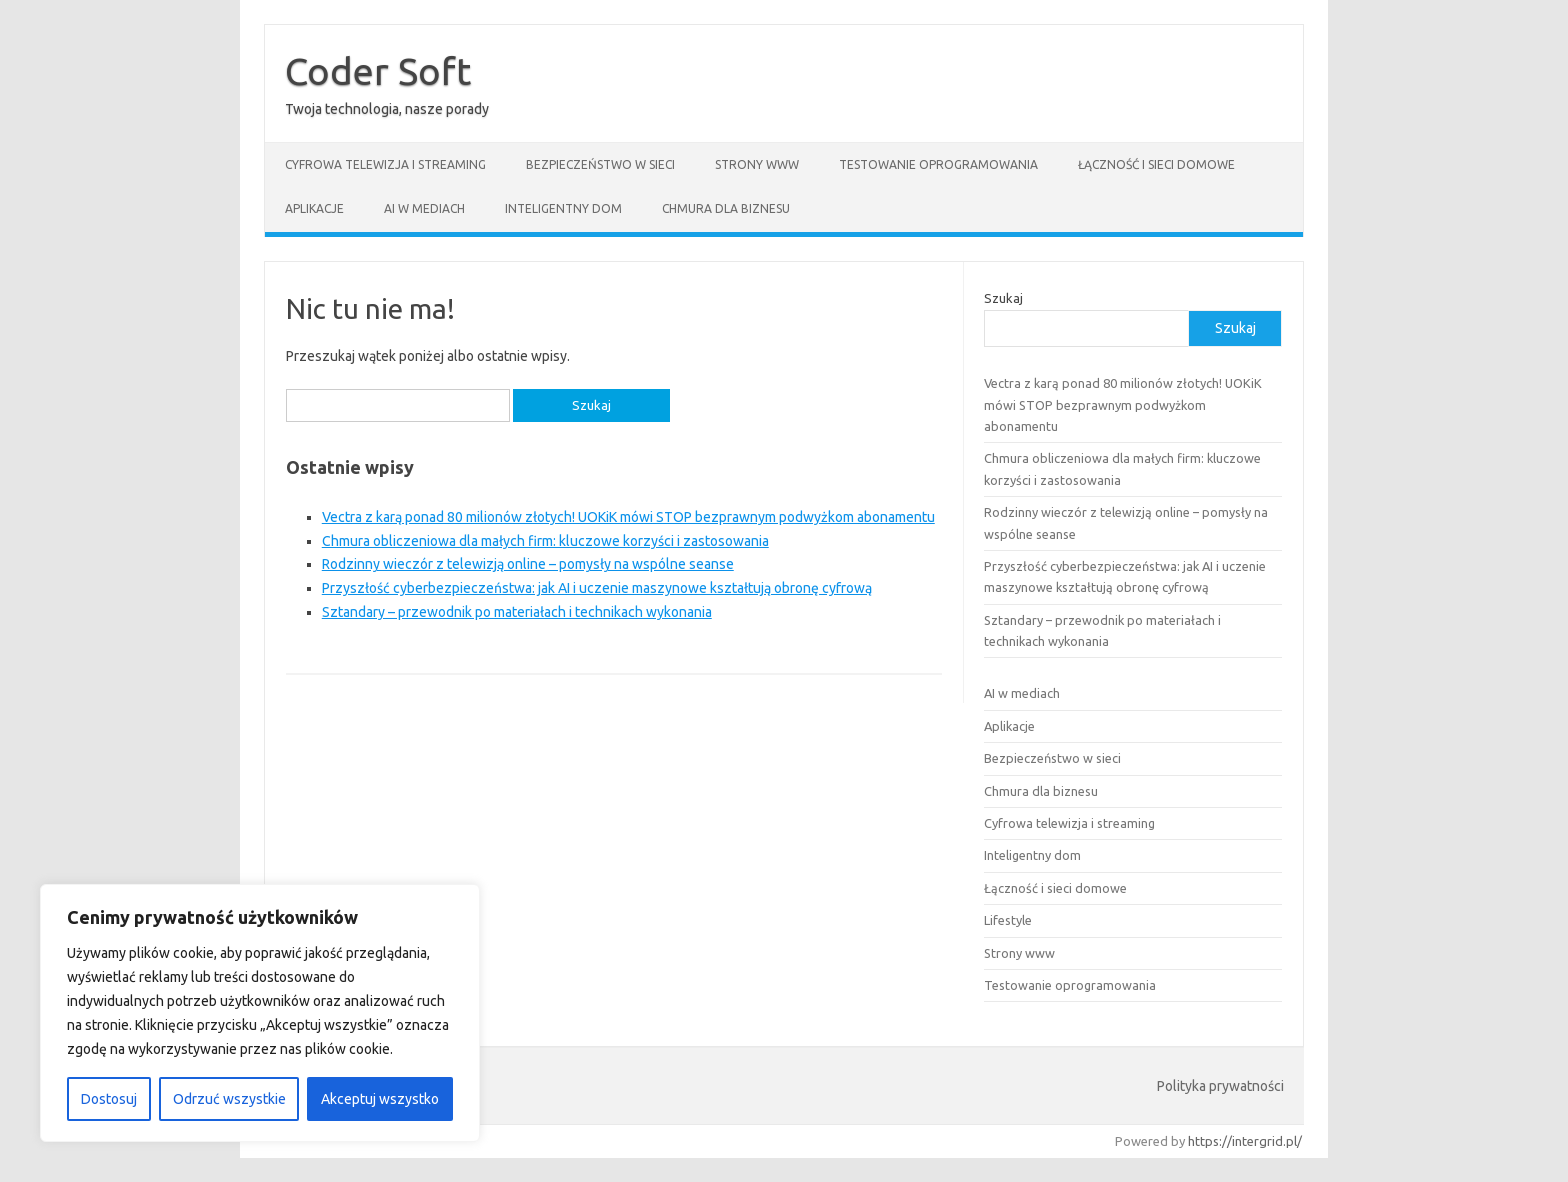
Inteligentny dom (563, 208)
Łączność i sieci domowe (1156, 164)
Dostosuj (109, 1099)
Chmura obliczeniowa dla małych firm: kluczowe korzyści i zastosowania (545, 541)
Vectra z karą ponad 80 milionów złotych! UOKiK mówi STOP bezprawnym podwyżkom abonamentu (628, 517)
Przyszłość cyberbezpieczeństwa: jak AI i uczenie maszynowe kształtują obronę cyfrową (597, 588)
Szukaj (1003, 298)
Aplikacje (314, 208)
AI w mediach (424, 208)
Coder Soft (378, 71)
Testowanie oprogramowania (938, 164)
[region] (260, 1013)
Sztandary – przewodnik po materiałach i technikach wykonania (517, 612)
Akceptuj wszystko (380, 1099)
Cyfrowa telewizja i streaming (385, 164)
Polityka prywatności (1220, 1086)
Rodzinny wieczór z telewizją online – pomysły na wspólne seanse (528, 564)
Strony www (757, 164)
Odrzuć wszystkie (229, 1099)
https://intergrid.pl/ (1245, 1141)
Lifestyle (1008, 920)
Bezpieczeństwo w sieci (600, 164)
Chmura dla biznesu (726, 208)
